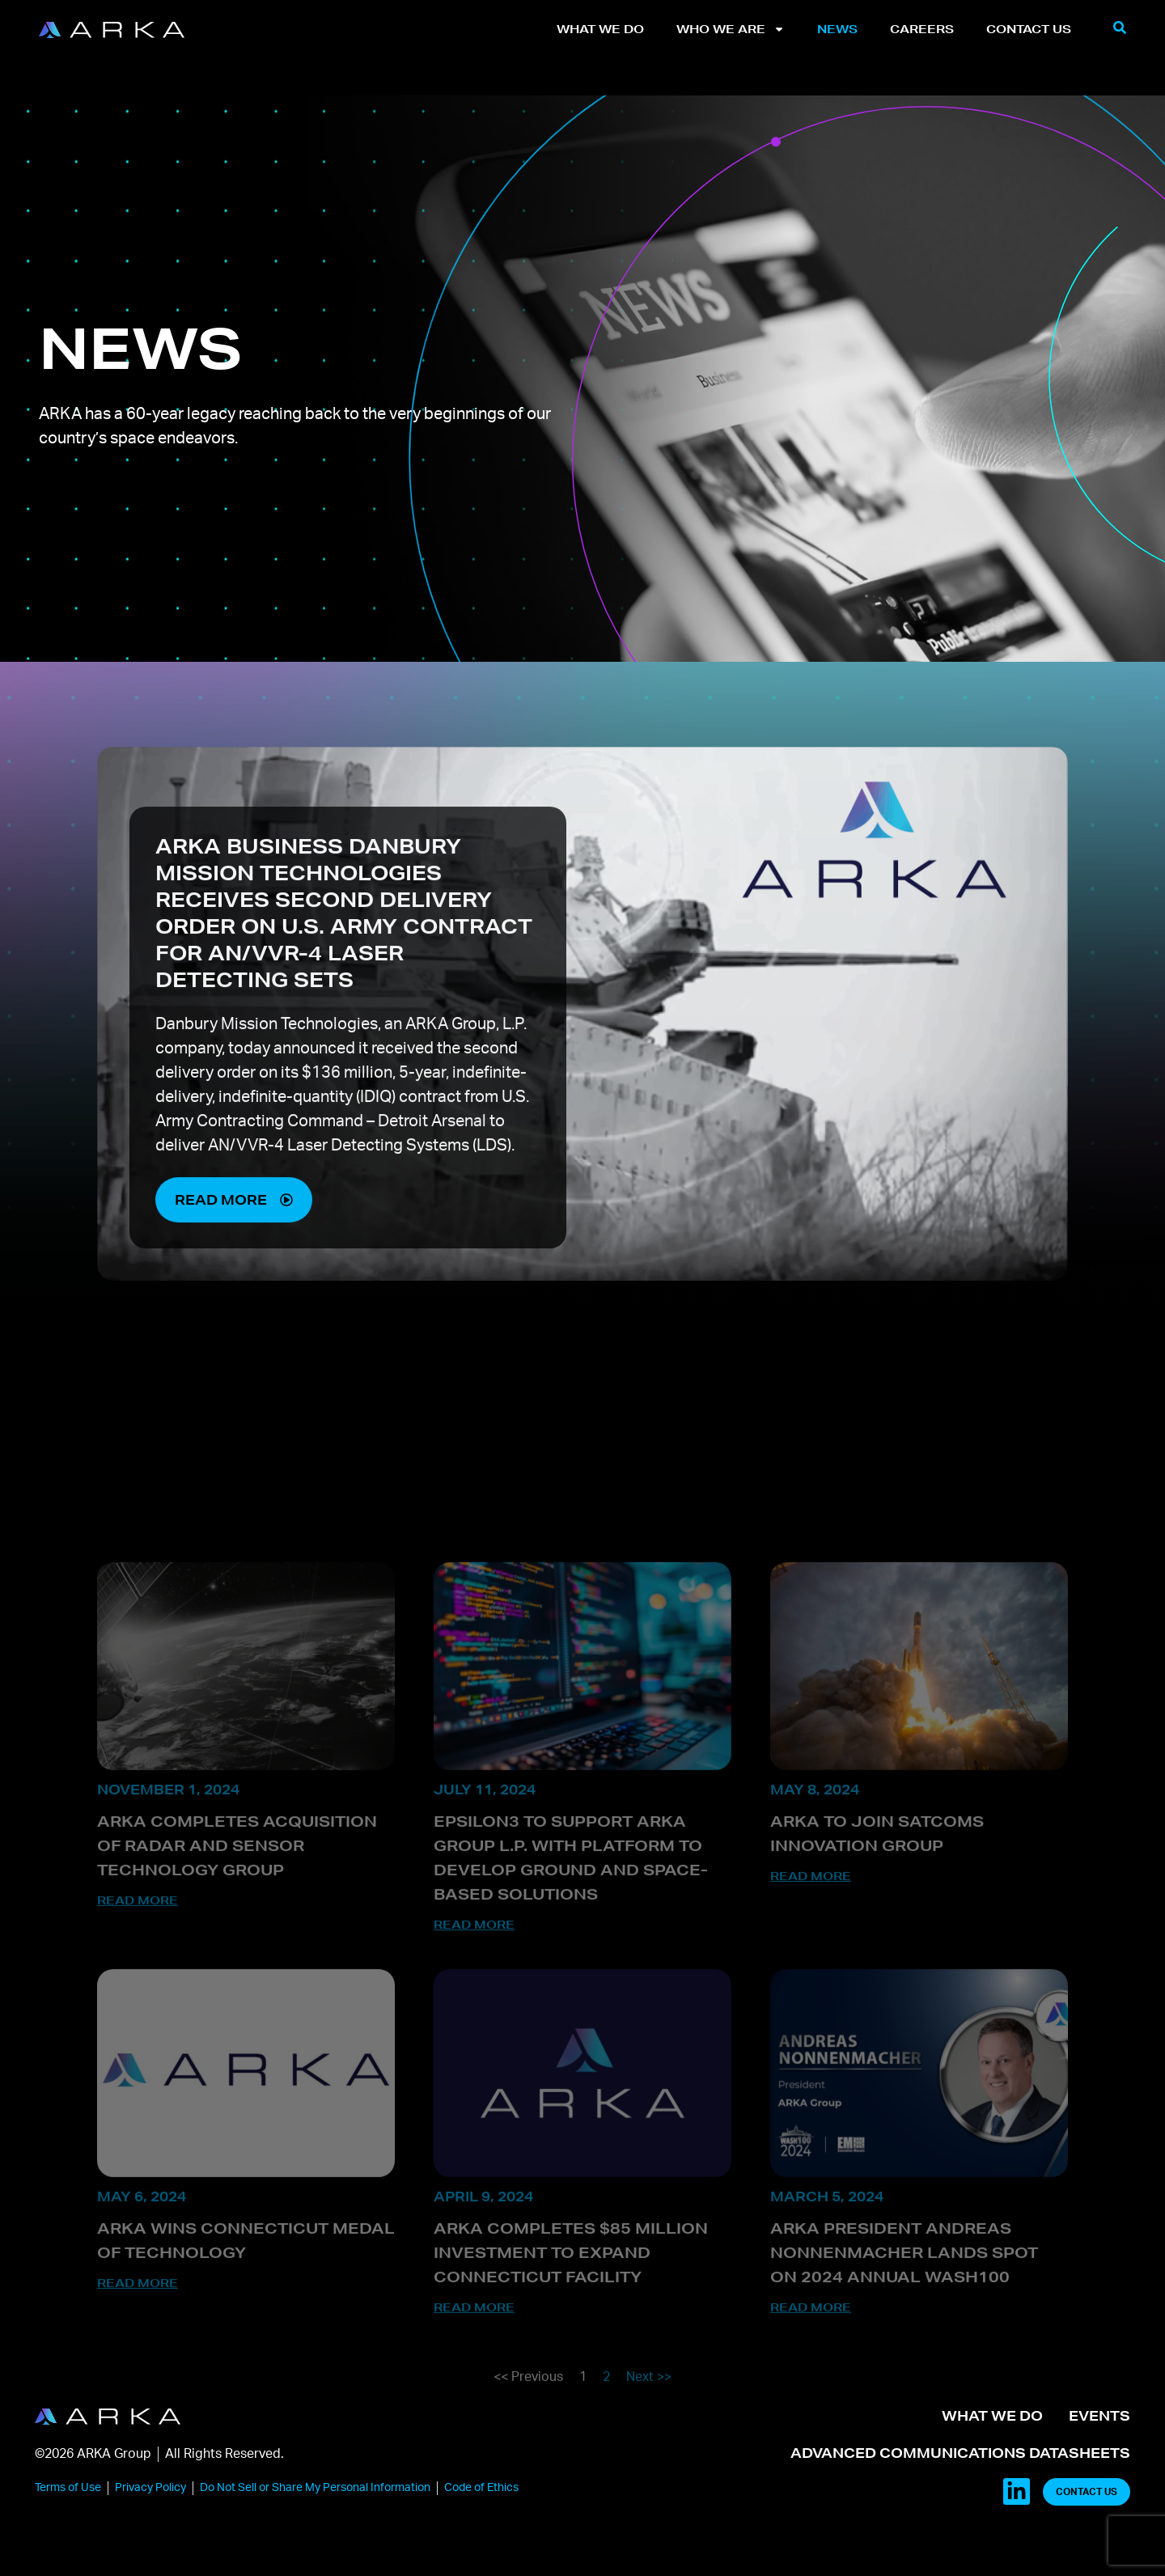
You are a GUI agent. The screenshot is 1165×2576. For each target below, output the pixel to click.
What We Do (600, 29)
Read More (137, 2010)
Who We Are (730, 29)
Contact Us (1028, 29)
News (837, 29)
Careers (922, 29)
